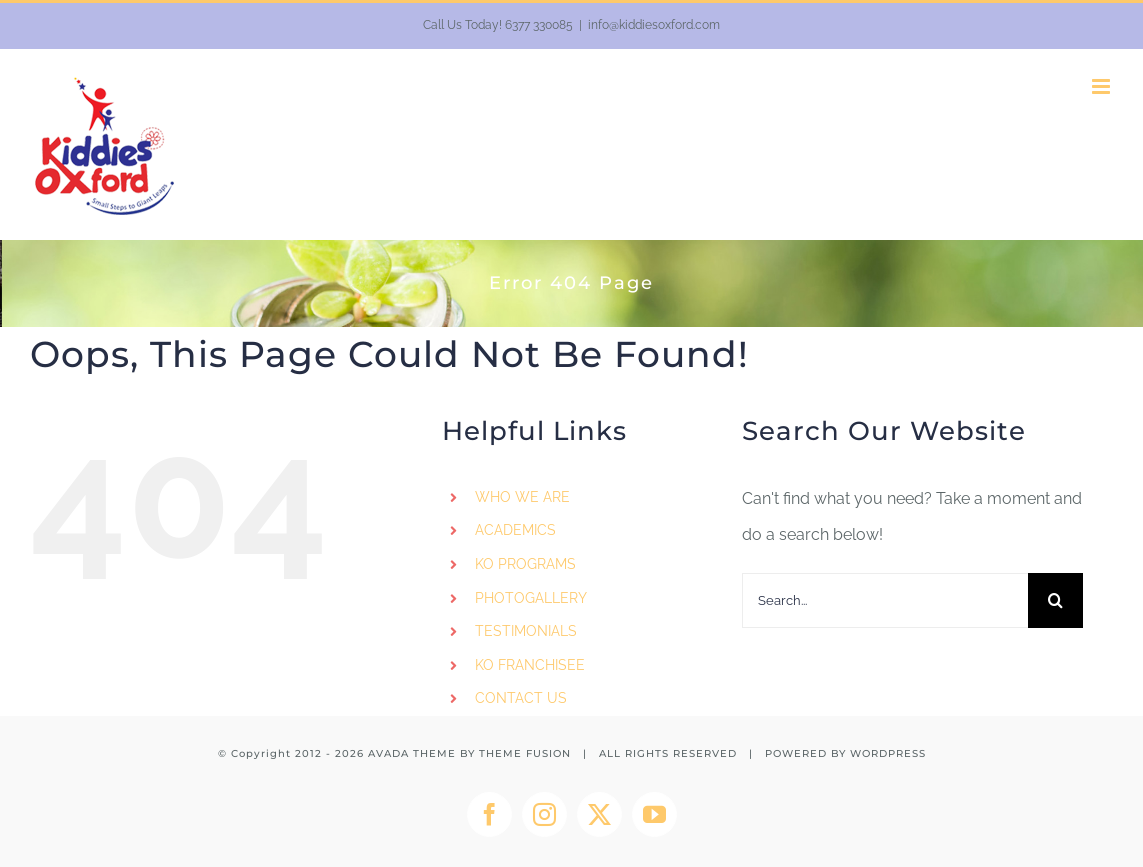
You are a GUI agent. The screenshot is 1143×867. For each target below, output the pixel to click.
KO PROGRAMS (525, 564)
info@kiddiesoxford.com (654, 25)
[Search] (1055, 600)
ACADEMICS (515, 530)
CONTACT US (521, 698)
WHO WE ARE (522, 497)
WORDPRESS (888, 753)
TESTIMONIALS (526, 631)
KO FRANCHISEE (530, 665)
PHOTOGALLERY (531, 598)
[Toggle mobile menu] (1102, 86)
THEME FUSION (525, 753)
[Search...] (885, 600)
